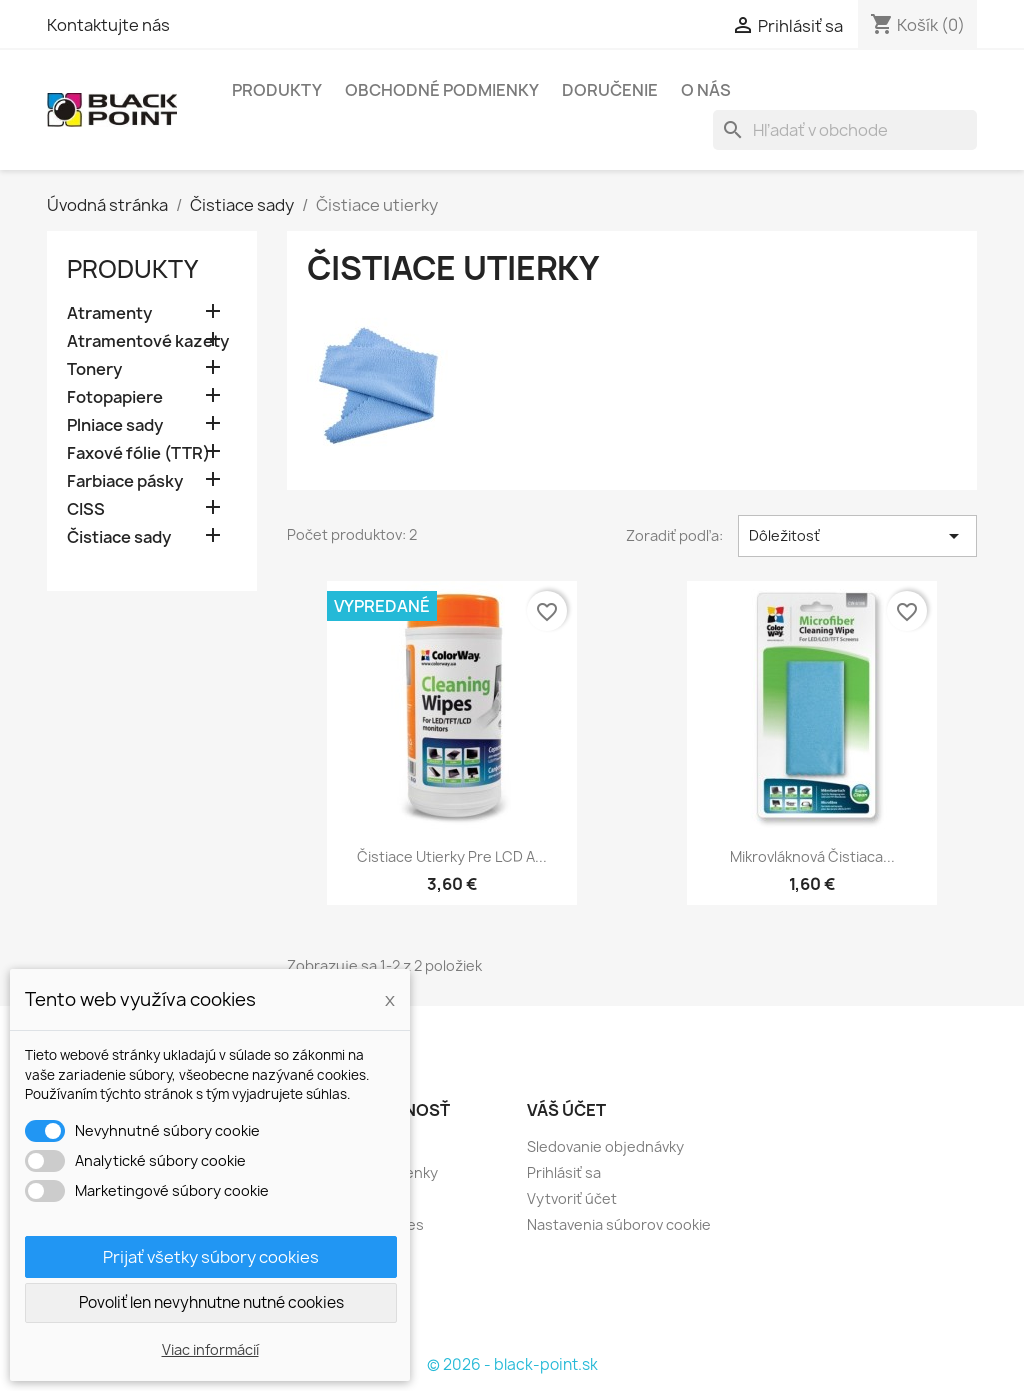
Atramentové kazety (148, 341)
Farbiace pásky (125, 481)
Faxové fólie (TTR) (138, 453)
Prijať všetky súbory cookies (211, 1257)
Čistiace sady (119, 537)
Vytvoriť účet (572, 1198)
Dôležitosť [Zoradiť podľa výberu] (857, 536)
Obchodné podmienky (442, 90)
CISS (86, 509)
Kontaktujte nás (108, 25)
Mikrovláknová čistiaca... (812, 856)
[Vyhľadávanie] (845, 130)
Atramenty (109, 313)
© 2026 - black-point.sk (512, 1364)
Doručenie (610, 90)
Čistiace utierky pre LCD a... (452, 856)
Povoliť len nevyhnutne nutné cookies (211, 1302)
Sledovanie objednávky (605, 1146)
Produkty (277, 90)
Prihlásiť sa (564, 1172)
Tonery (94, 369)
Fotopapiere (115, 397)
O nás (706, 90)
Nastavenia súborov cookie (619, 1224)
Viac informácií (210, 1349)
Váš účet (566, 1110)
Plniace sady (115, 425)
